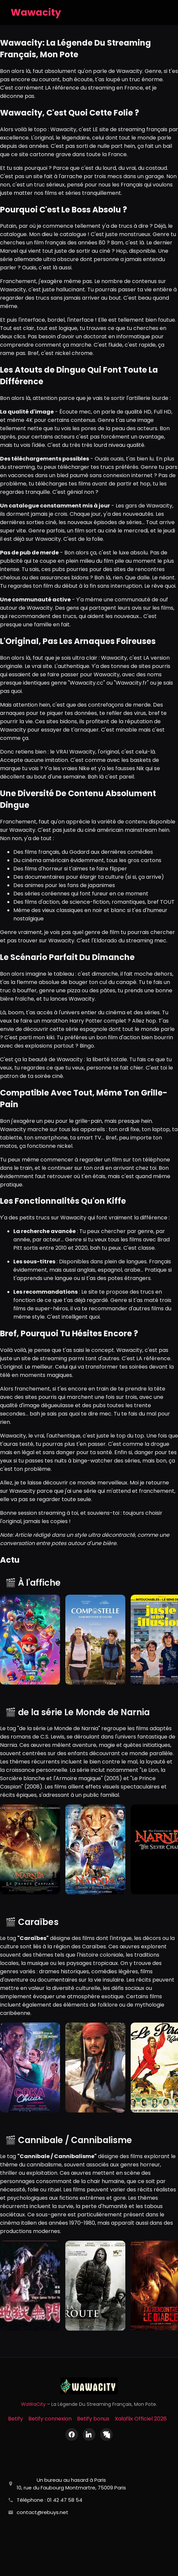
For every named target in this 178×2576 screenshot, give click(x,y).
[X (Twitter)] (106, 2434)
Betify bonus (93, 2418)
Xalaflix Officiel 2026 (141, 2418)
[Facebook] (71, 2434)
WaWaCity (33, 2404)
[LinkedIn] (89, 2434)
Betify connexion (50, 2418)
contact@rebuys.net (42, 2512)
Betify (15, 2418)
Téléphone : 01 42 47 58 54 (49, 2499)
